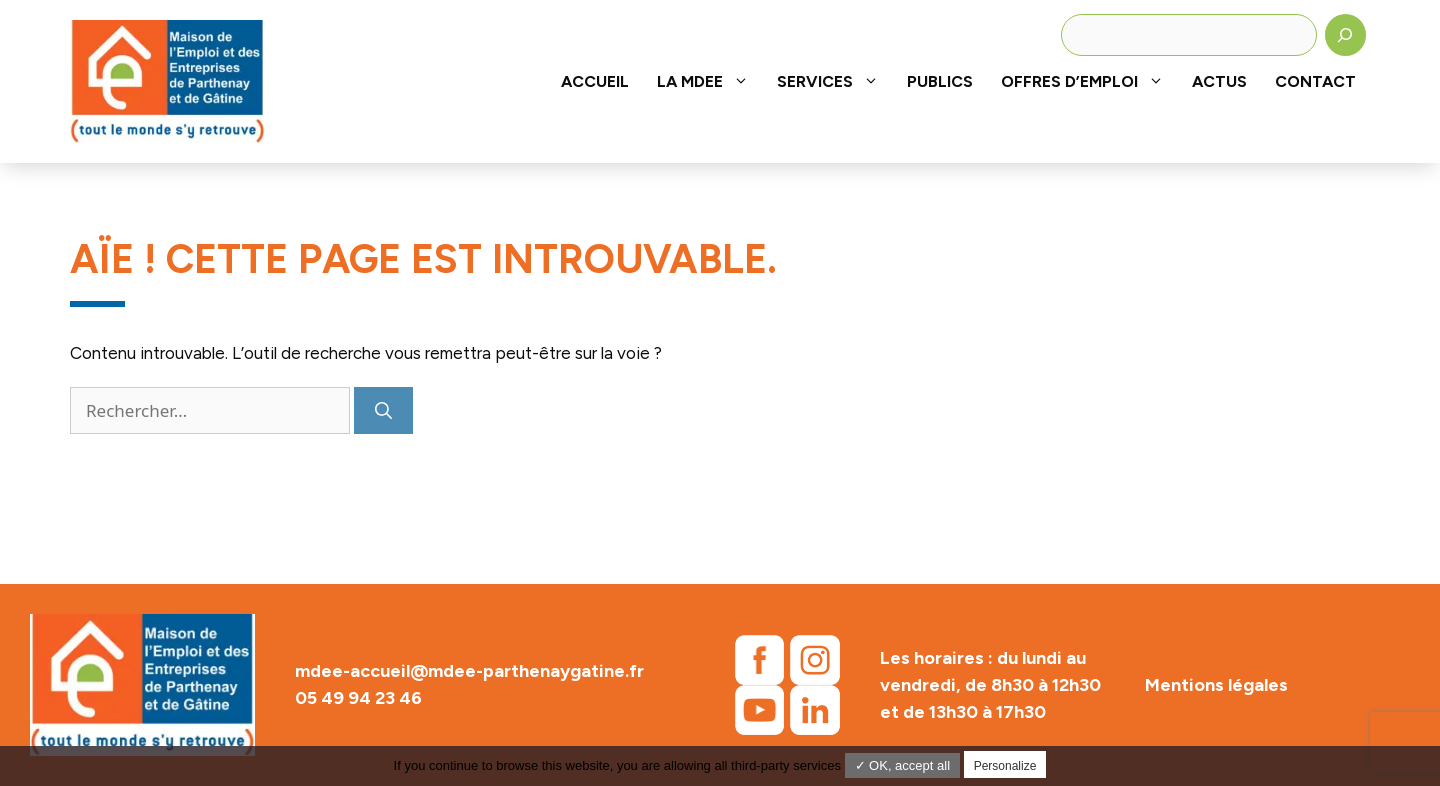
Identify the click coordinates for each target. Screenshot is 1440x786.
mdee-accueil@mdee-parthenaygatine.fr (469, 671)
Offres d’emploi (1089, 81)
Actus (1219, 81)
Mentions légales (1216, 685)
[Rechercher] (1346, 35)
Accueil (595, 81)
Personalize (1005, 766)
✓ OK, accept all (903, 765)
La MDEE (710, 81)
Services (835, 81)
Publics (940, 81)
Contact (1315, 81)
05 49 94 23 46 (358, 698)
